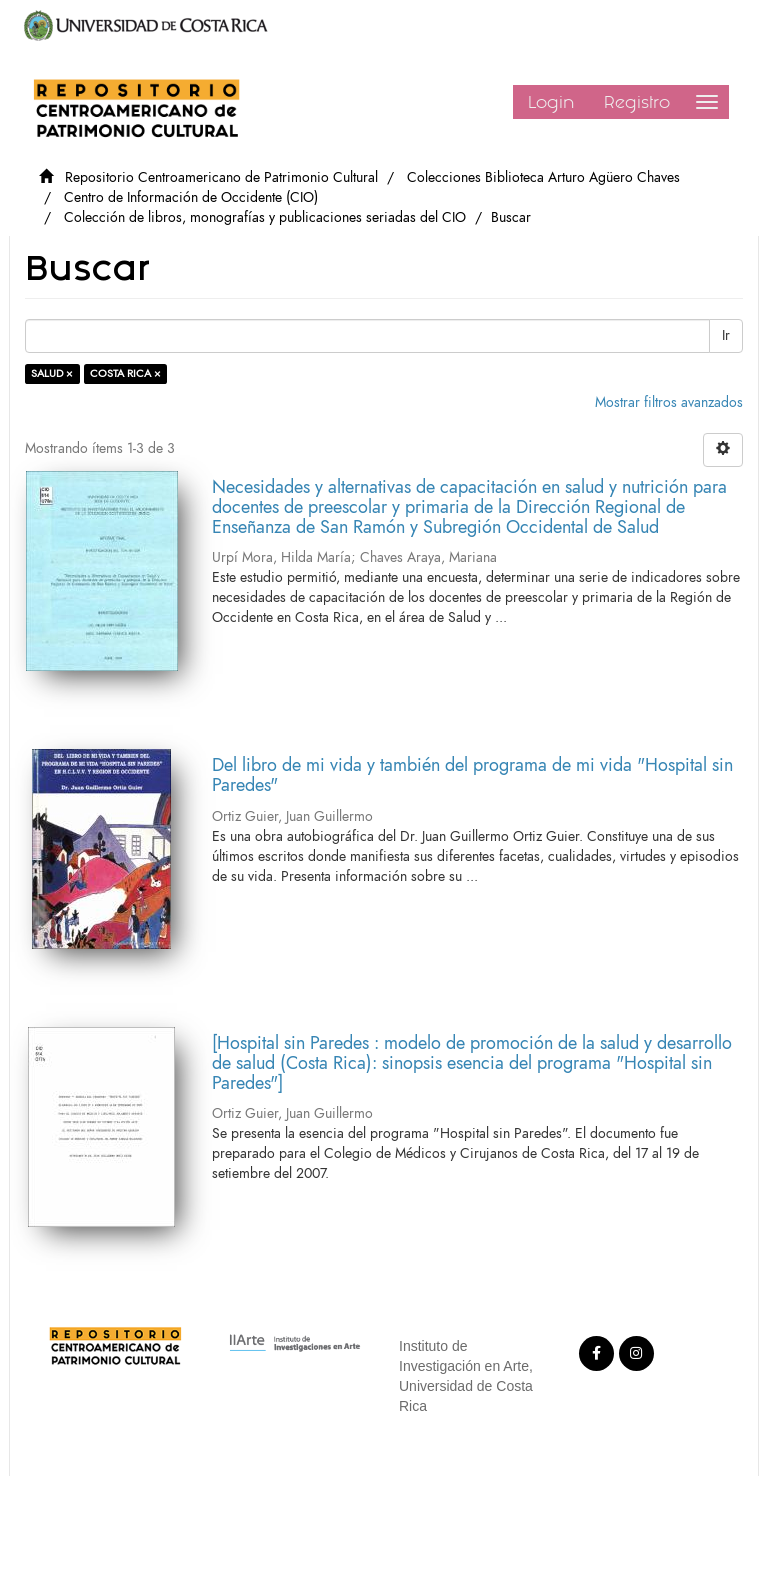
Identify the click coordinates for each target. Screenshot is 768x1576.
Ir (726, 335)
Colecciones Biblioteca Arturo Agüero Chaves (543, 177)
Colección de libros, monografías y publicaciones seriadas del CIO (265, 217)
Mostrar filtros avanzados (669, 402)
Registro (637, 102)
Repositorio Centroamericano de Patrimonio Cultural (221, 177)
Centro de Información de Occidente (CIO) (191, 197)
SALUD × (52, 373)
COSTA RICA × (125, 373)
